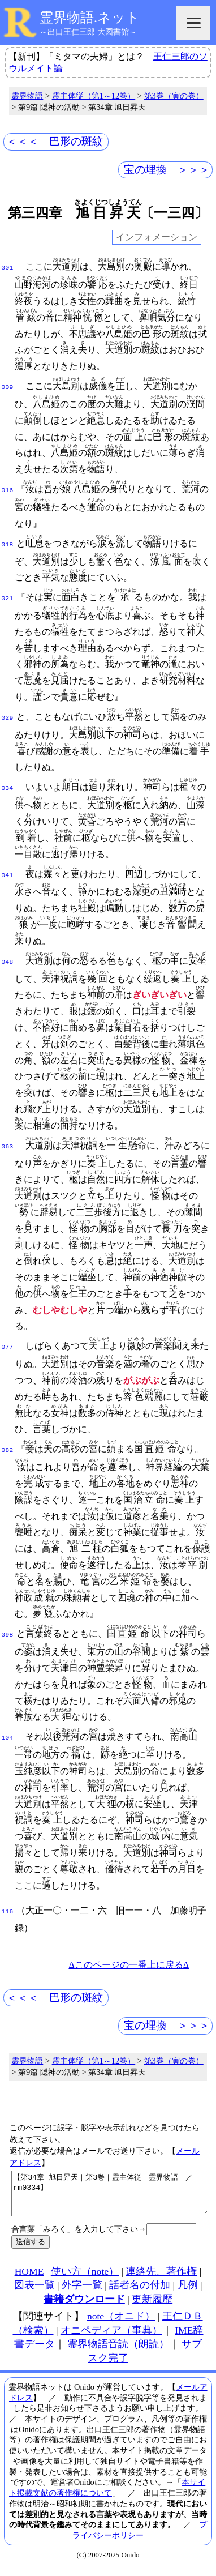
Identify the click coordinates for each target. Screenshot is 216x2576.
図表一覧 (34, 2292)
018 (7, 543)
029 (7, 716)
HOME (29, 2278)
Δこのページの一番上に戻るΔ (128, 1963)
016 (7, 489)
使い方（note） (85, 2278)
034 (7, 787)
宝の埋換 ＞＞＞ (167, 170)
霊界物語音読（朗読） (118, 2351)
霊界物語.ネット (90, 17)
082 (7, 1449)
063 (7, 1145)
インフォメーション (156, 237)
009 (7, 386)
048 (7, 961)
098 (7, 1633)
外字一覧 (82, 2292)
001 (7, 266)
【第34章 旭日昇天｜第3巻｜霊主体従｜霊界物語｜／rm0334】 (109, 2196)
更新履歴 (152, 2306)
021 (7, 597)
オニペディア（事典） (111, 2337)
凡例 (188, 2292)
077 (7, 1346)
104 (7, 1736)
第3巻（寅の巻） (174, 95)
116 (7, 1910)
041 (7, 874)
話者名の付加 (139, 2292)
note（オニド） (121, 2323)
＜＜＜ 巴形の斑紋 (54, 141)
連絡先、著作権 (161, 2278)
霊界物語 (27, 95)
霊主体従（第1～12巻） (94, 95)
